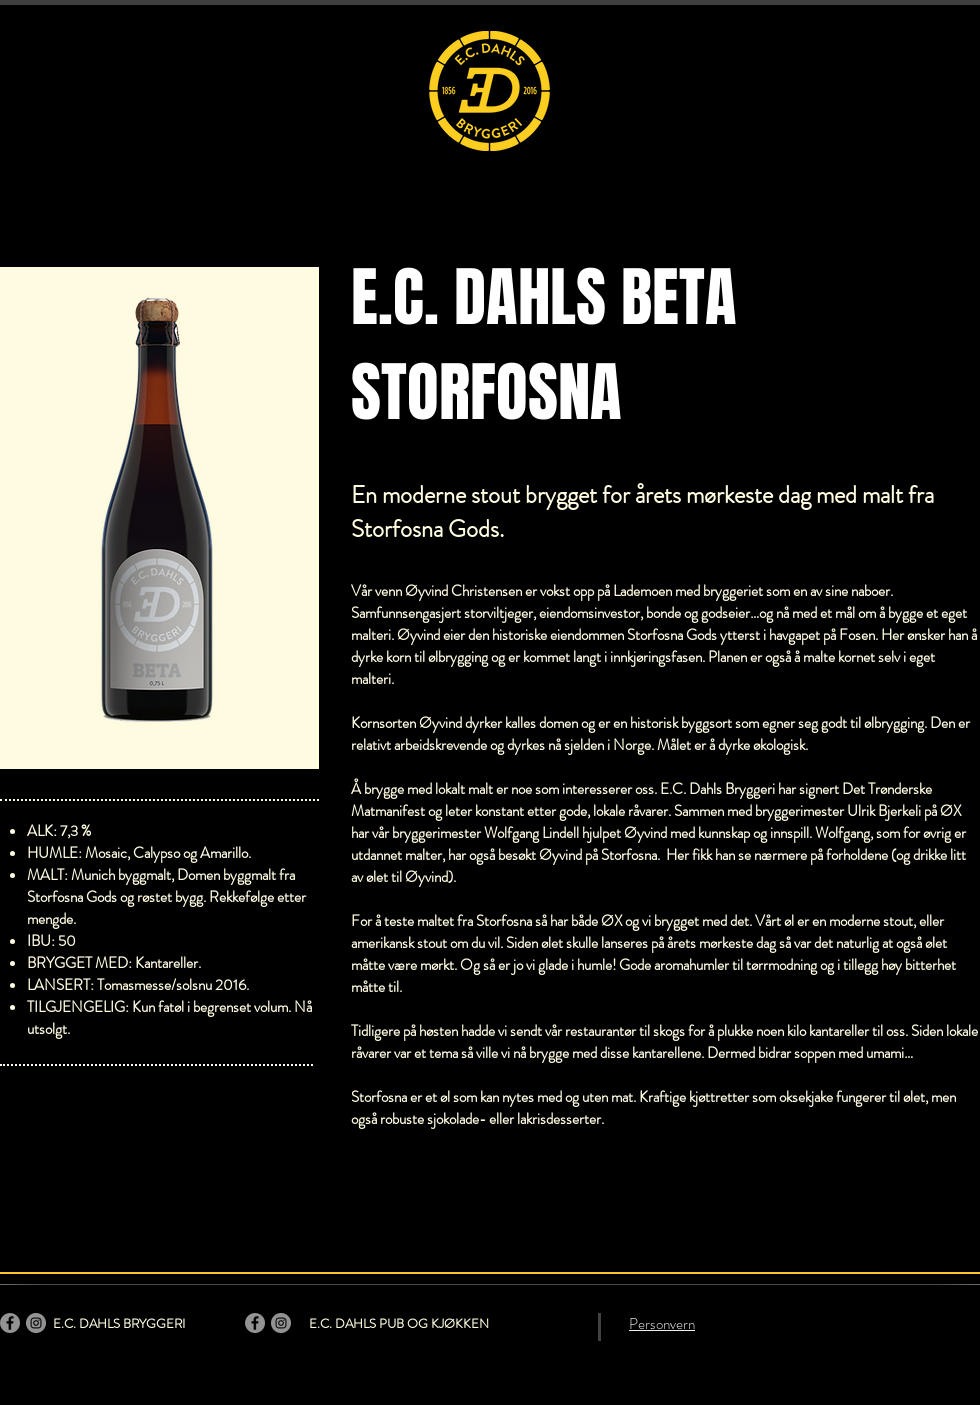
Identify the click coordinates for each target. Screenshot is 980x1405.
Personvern (662, 1324)
